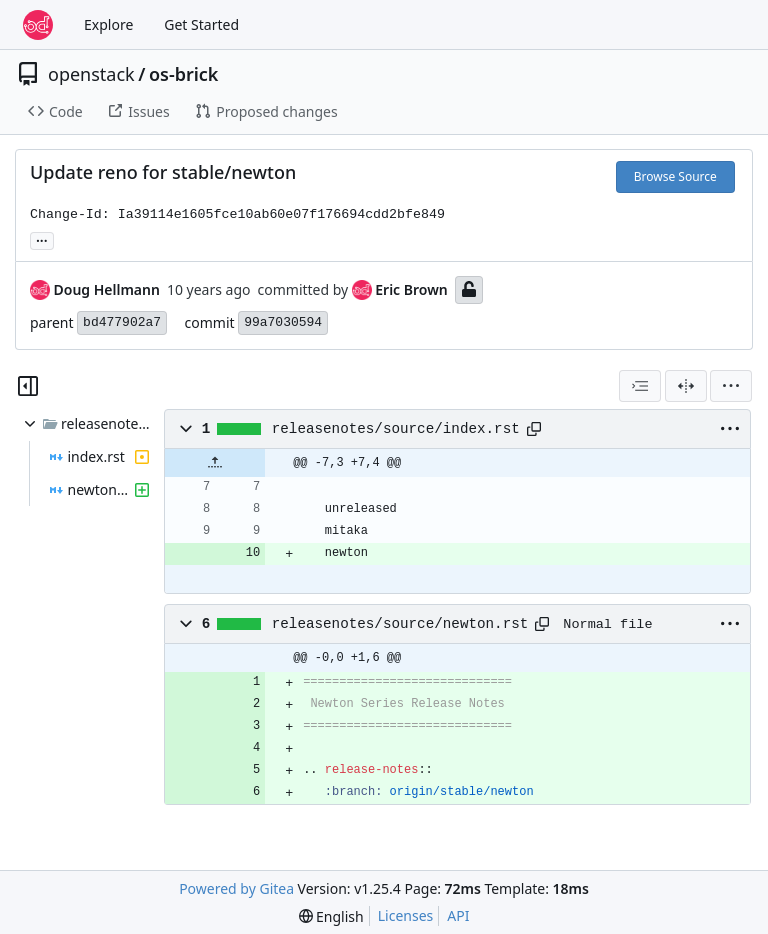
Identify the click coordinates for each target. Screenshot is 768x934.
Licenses (406, 915)
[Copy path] (534, 429)
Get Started (201, 24)
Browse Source (675, 176)
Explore (108, 24)
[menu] (731, 386)
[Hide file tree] (28, 386)
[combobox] (640, 386)
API (458, 915)
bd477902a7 (122, 322)
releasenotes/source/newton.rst (400, 624)
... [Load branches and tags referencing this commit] (42, 239)
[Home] (38, 25)
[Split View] (686, 386)
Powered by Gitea (236, 888)
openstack (91, 74)
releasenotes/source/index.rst (396, 429)
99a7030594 (283, 322)
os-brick (184, 74)
